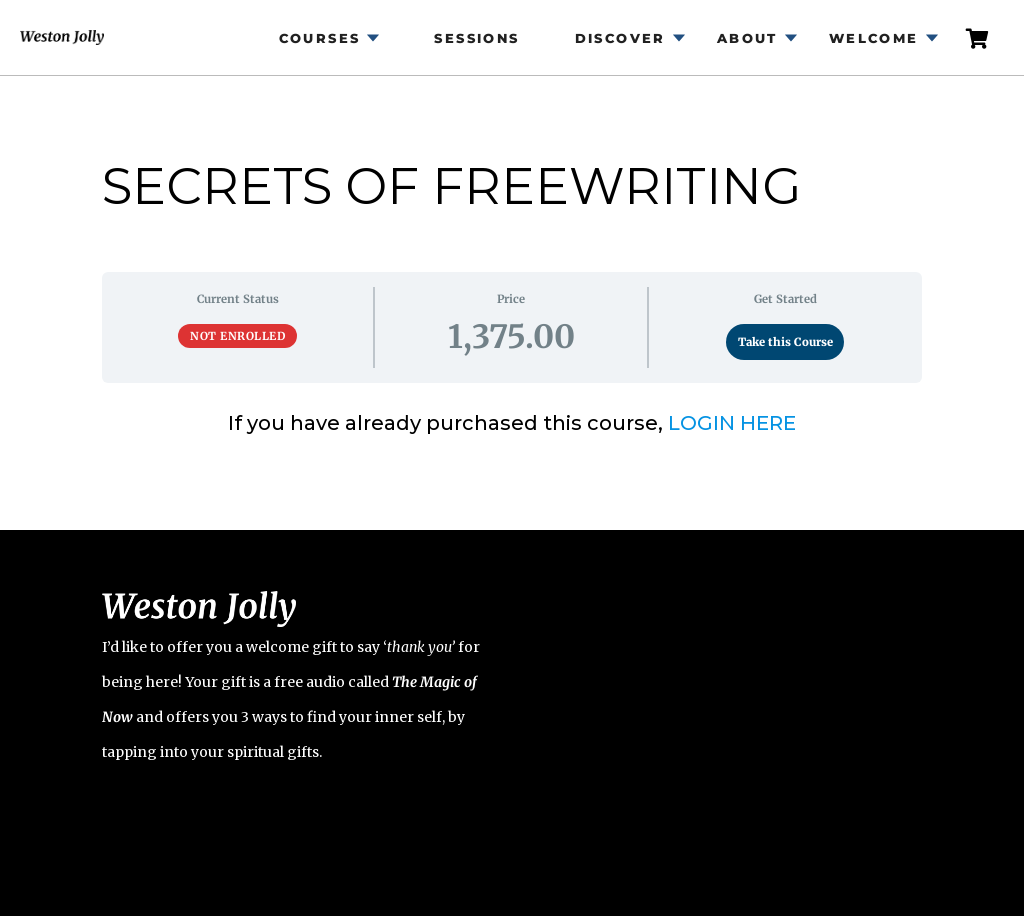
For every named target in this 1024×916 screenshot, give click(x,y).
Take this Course (785, 342)
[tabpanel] (511, 423)
